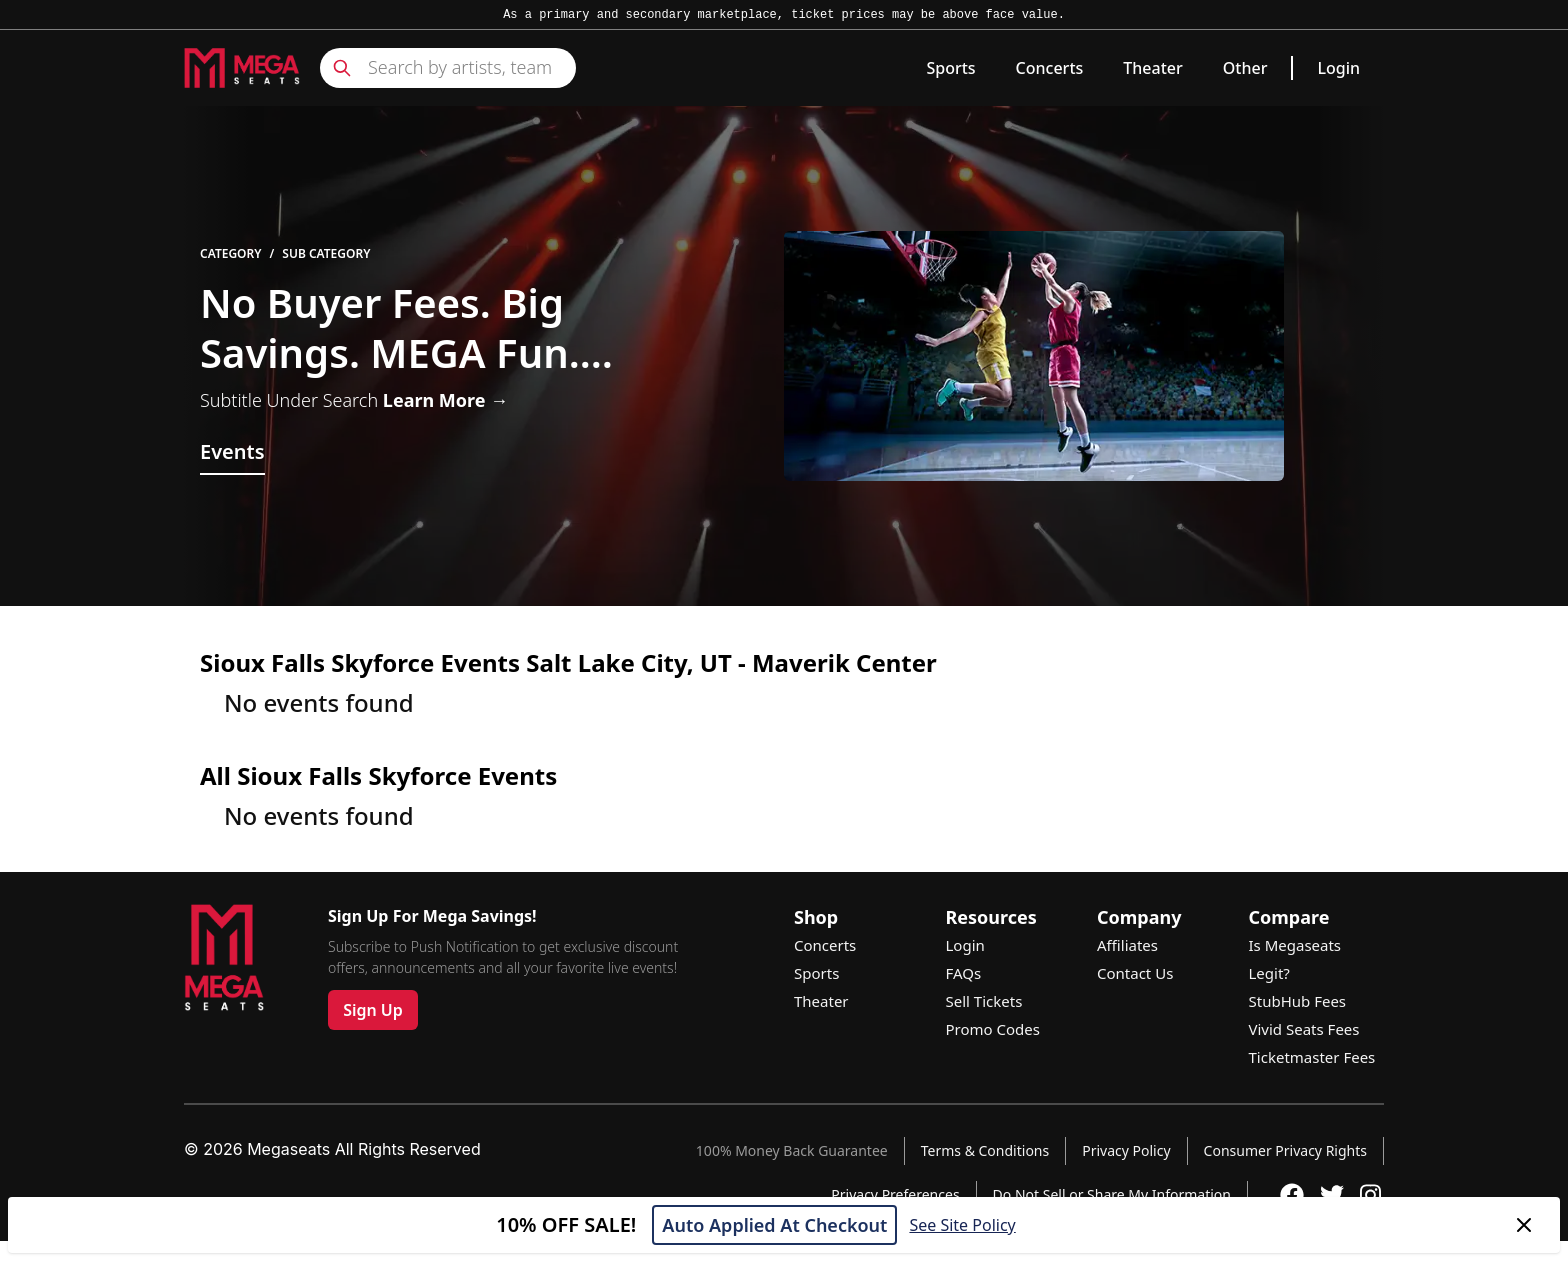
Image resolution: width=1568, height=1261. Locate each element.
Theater (1152, 68)
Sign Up (373, 1010)
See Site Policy (962, 1225)
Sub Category (326, 254)
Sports (950, 68)
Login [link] (1338, 68)
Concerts (1050, 68)
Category (231, 254)
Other (1245, 68)
